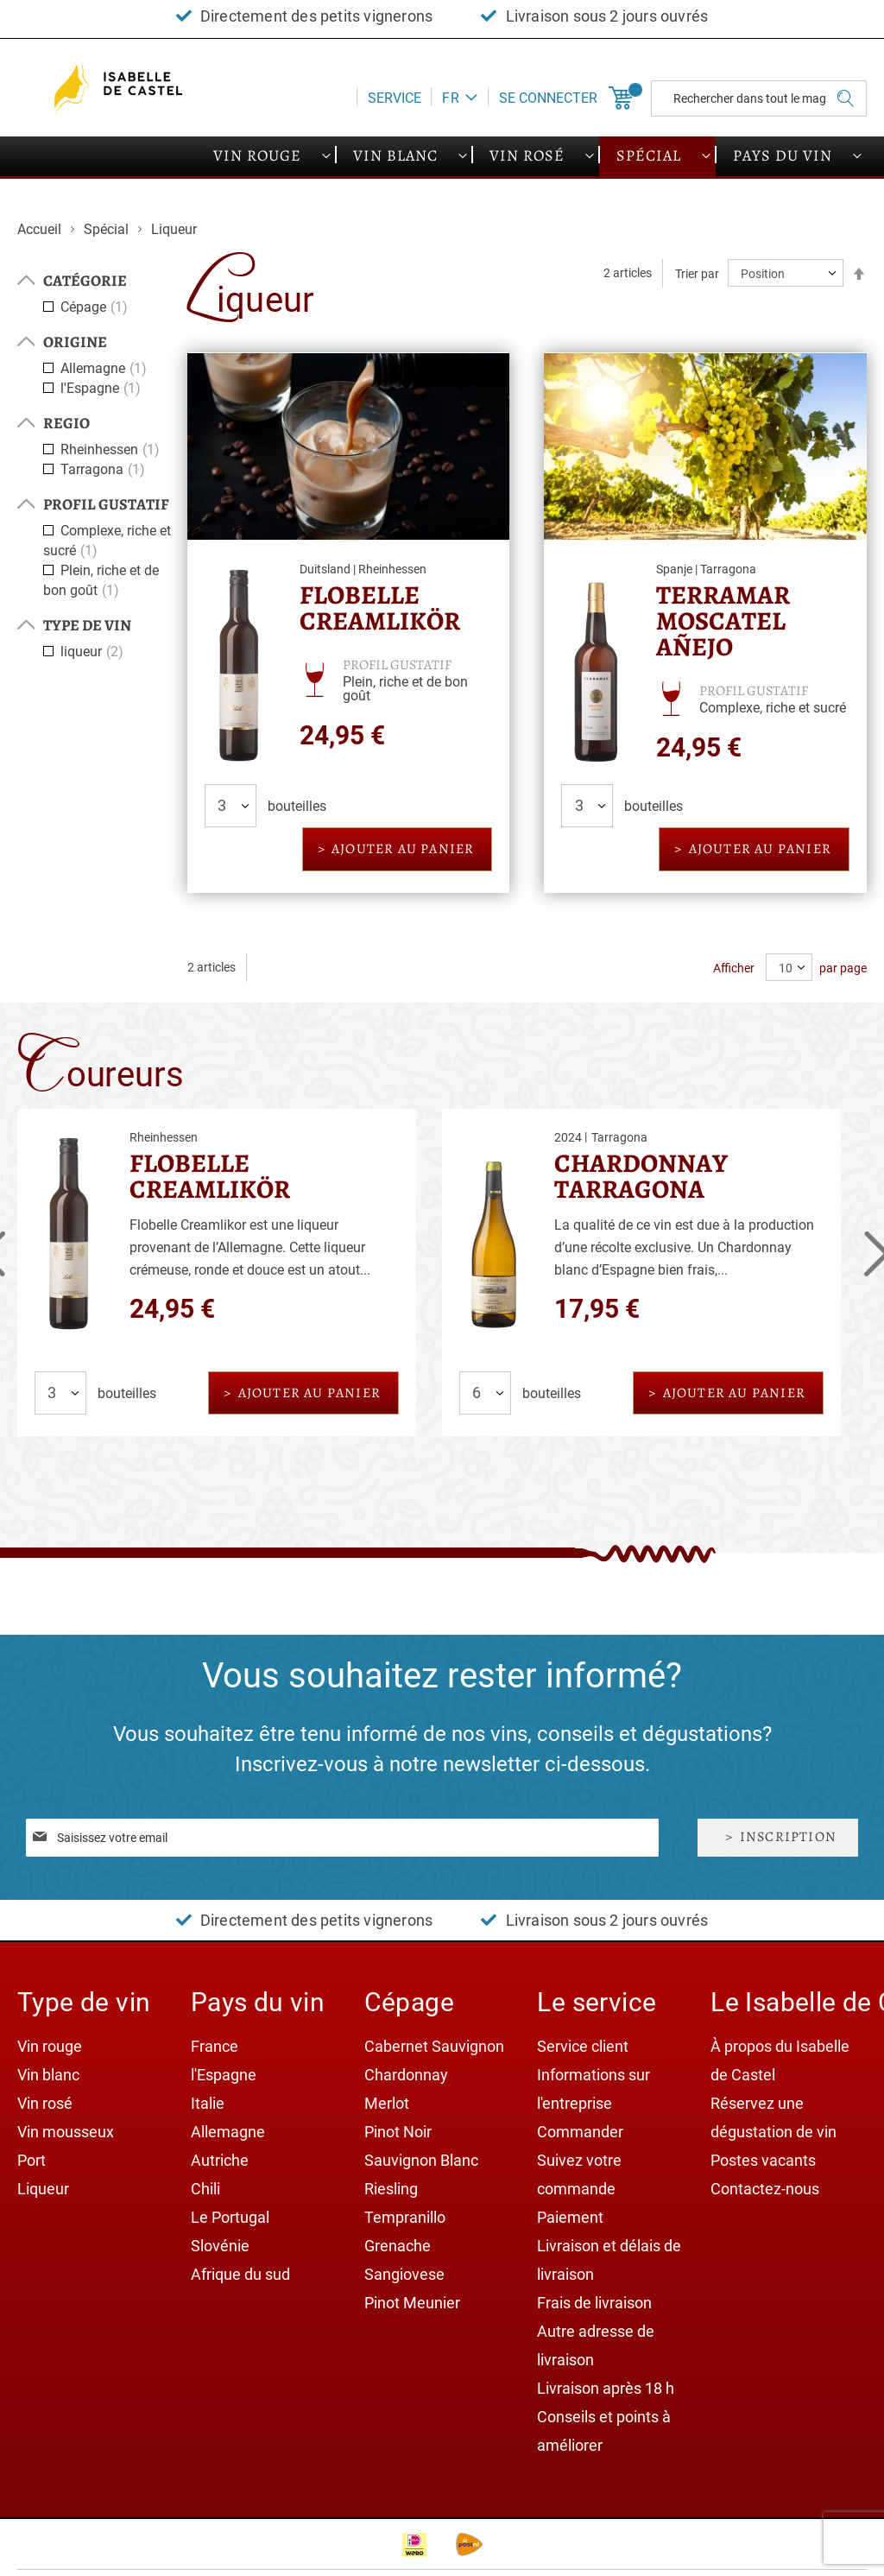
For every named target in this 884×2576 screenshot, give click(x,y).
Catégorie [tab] (85, 280)
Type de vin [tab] (87, 625)
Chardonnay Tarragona (641, 1176)
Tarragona (104, 469)
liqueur (94, 651)
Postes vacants (763, 2160)
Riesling (391, 2189)
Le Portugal (230, 2217)
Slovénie (220, 2246)
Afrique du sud (240, 2274)
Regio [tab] (66, 423)
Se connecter (548, 98)
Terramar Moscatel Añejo (723, 621)
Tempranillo (404, 2217)
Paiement (570, 2217)
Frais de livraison (594, 2303)
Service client (582, 2046)
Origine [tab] (75, 342)
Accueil (41, 229)
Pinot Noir (398, 2132)
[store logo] (120, 89)
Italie (207, 2103)
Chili (205, 2189)
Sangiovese (404, 2274)
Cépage (96, 307)
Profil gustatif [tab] (106, 504)
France (214, 2046)
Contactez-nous (764, 2189)
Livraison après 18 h (605, 2388)
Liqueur (43, 2189)
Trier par (697, 274)
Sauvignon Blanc (421, 2160)
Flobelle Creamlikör (380, 608)
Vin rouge (49, 2046)
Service (394, 98)
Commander (580, 2132)
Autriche (220, 2160)
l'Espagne (102, 388)
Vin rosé (45, 2103)
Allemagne (105, 368)
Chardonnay (406, 2075)
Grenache (397, 2246)
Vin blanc (48, 2075)
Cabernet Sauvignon (434, 2046)
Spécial (108, 229)
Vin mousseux (65, 2132)
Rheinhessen (112, 449)
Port (31, 2160)
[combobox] (759, 98)
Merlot (386, 2103)
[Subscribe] (778, 1837)
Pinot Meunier (412, 2303)
